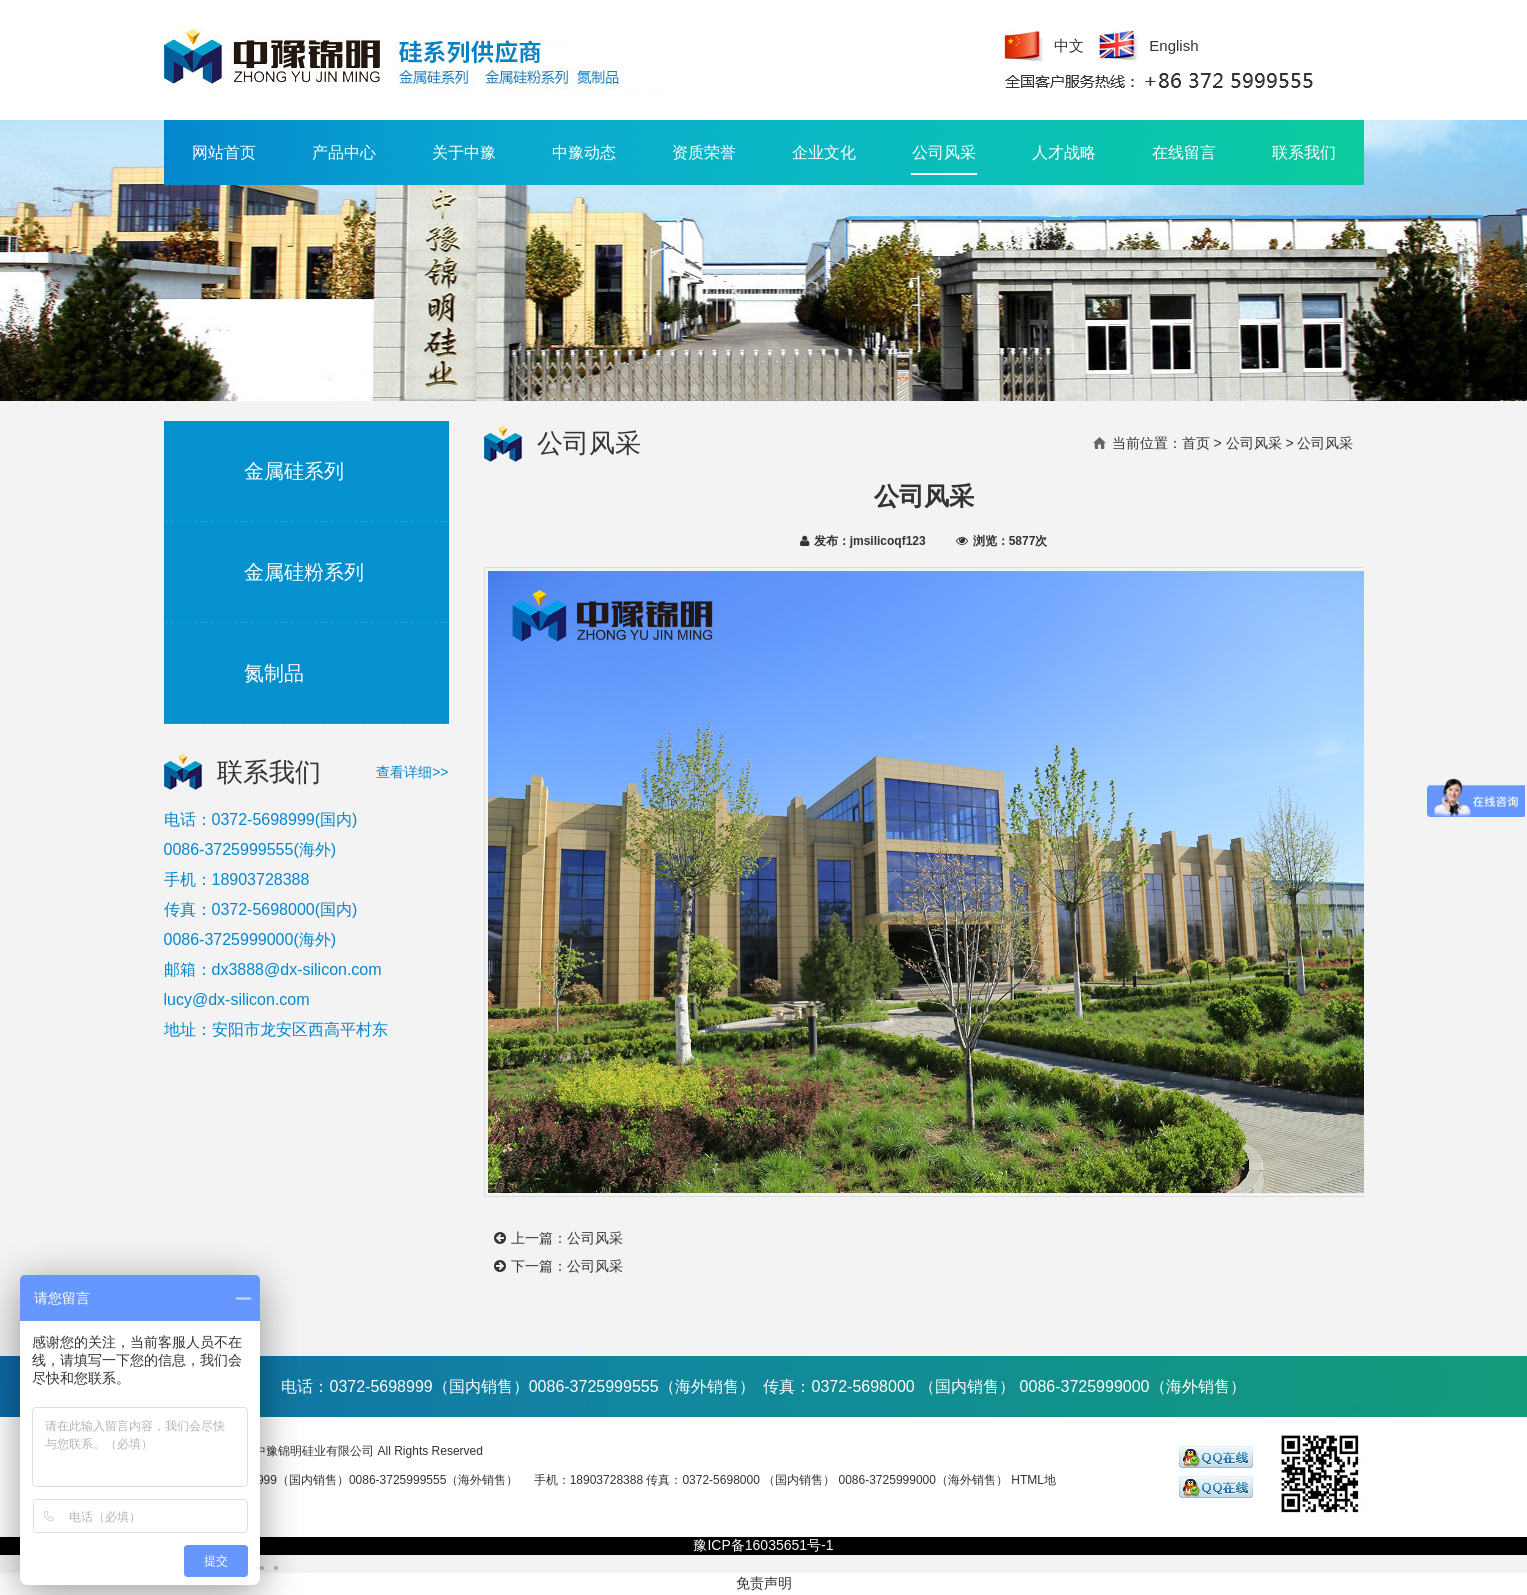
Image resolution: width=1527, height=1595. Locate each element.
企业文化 (824, 152)
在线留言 (1184, 152)
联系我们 (1304, 152)
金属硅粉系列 (304, 572)
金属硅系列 (294, 471)
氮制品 (274, 673)
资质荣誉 (704, 152)
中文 (1069, 45)
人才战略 (1064, 152)
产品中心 (344, 152)
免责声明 (764, 1583)
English (1173, 45)
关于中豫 (464, 152)
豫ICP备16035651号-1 (763, 1545)
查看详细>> (412, 772)
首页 (1196, 443)
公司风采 (944, 159)
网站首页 (224, 152)
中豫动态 (584, 152)
